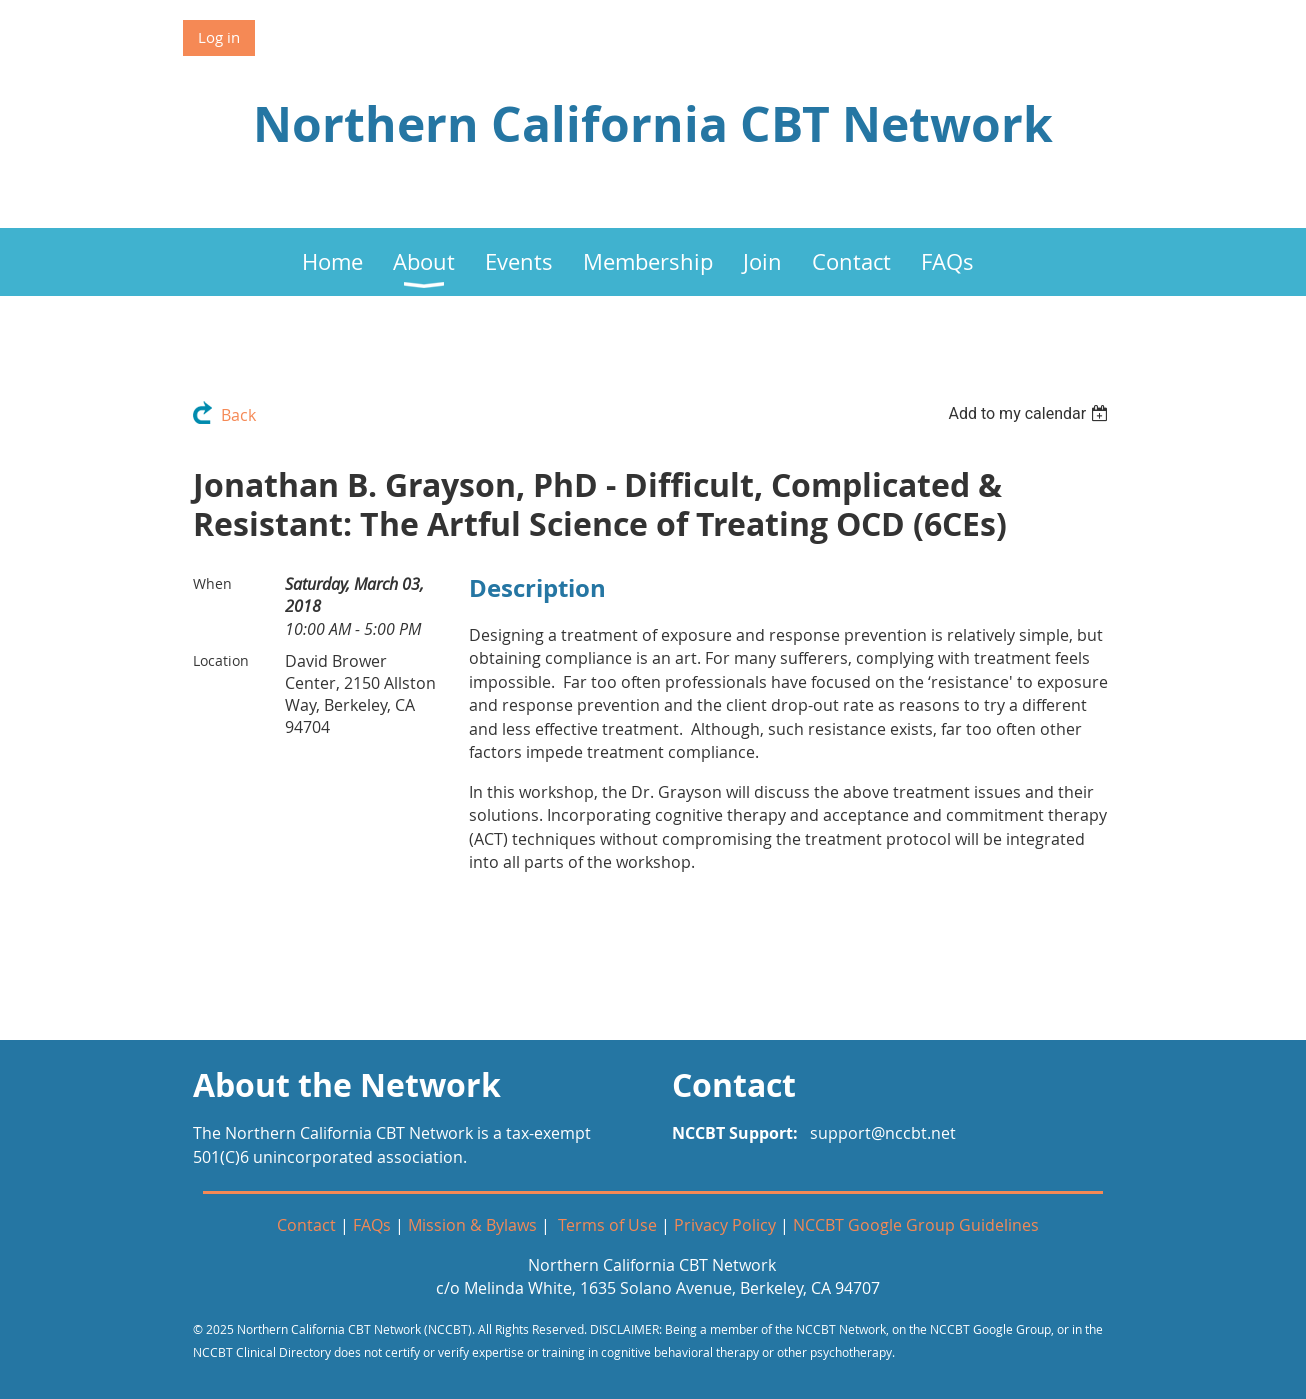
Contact (306, 1225)
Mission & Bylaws (472, 1225)
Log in (219, 37)
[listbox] (1030, 413)
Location (221, 660)
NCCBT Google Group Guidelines (916, 1225)
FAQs (372, 1225)
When (212, 583)
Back (238, 415)
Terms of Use (607, 1225)
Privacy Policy (725, 1225)
